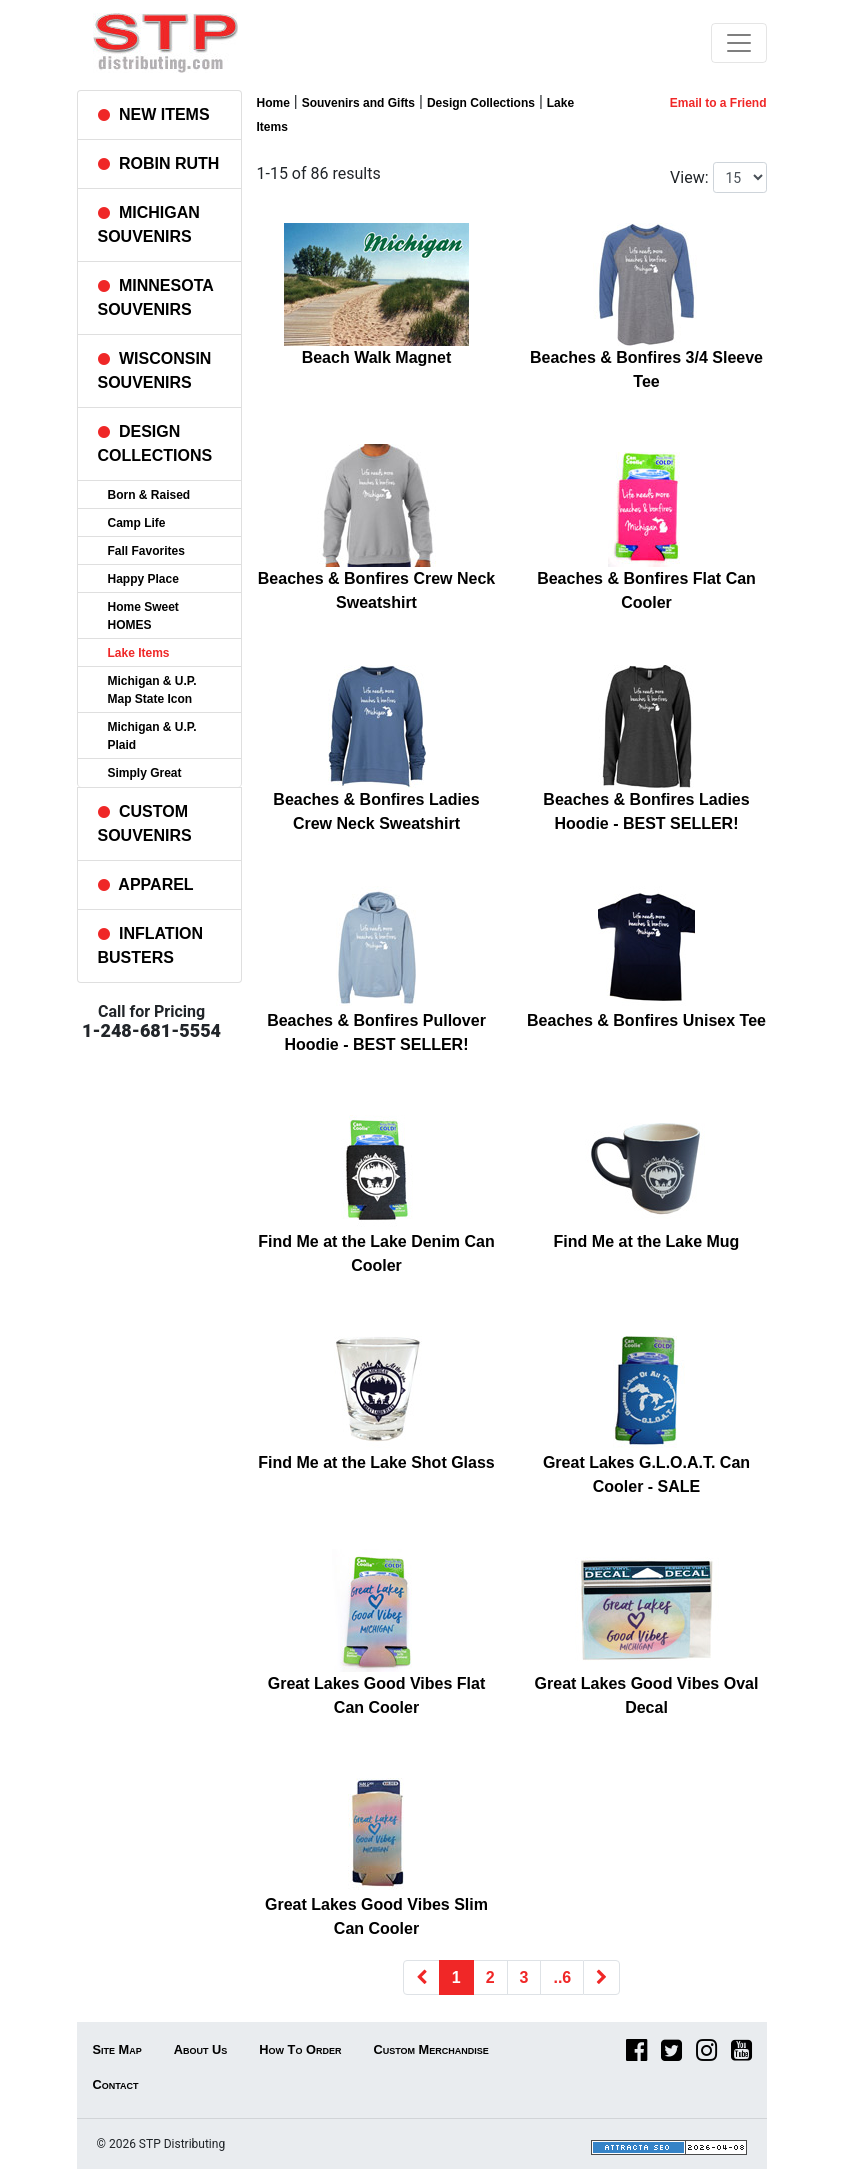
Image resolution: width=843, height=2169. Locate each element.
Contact (116, 2084)
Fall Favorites (146, 551)
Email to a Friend (718, 103)
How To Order (300, 2049)
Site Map (117, 2049)
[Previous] (421, 1977)
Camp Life (137, 523)
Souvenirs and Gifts (358, 103)
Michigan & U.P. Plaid (152, 736)
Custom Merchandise (430, 2049)
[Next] (601, 1977)
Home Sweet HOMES (143, 616)
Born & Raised (149, 495)
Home (273, 103)
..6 (562, 1977)
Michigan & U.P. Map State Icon (152, 690)
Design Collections (481, 103)
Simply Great (145, 773)
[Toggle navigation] (739, 43)
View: (689, 177)
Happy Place (143, 579)
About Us (201, 2049)
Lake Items (139, 653)
